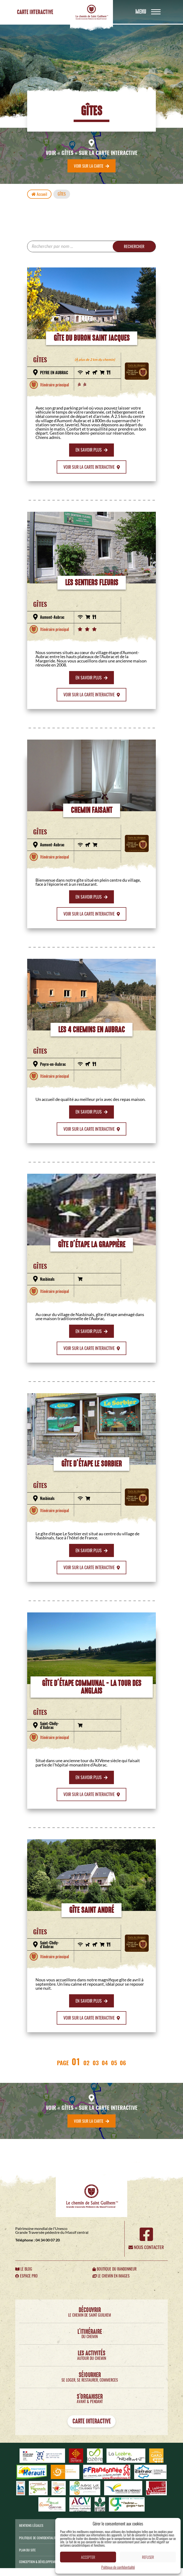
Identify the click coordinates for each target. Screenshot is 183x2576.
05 (114, 2069)
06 (123, 2069)
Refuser (148, 2557)
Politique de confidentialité (118, 2567)
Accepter (88, 2557)
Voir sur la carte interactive (91, 469)
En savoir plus (91, 451)
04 (105, 2069)
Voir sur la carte (91, 166)
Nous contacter (146, 2255)
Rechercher (132, 247)
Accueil (39, 194)
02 (86, 2069)
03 (96, 2069)
